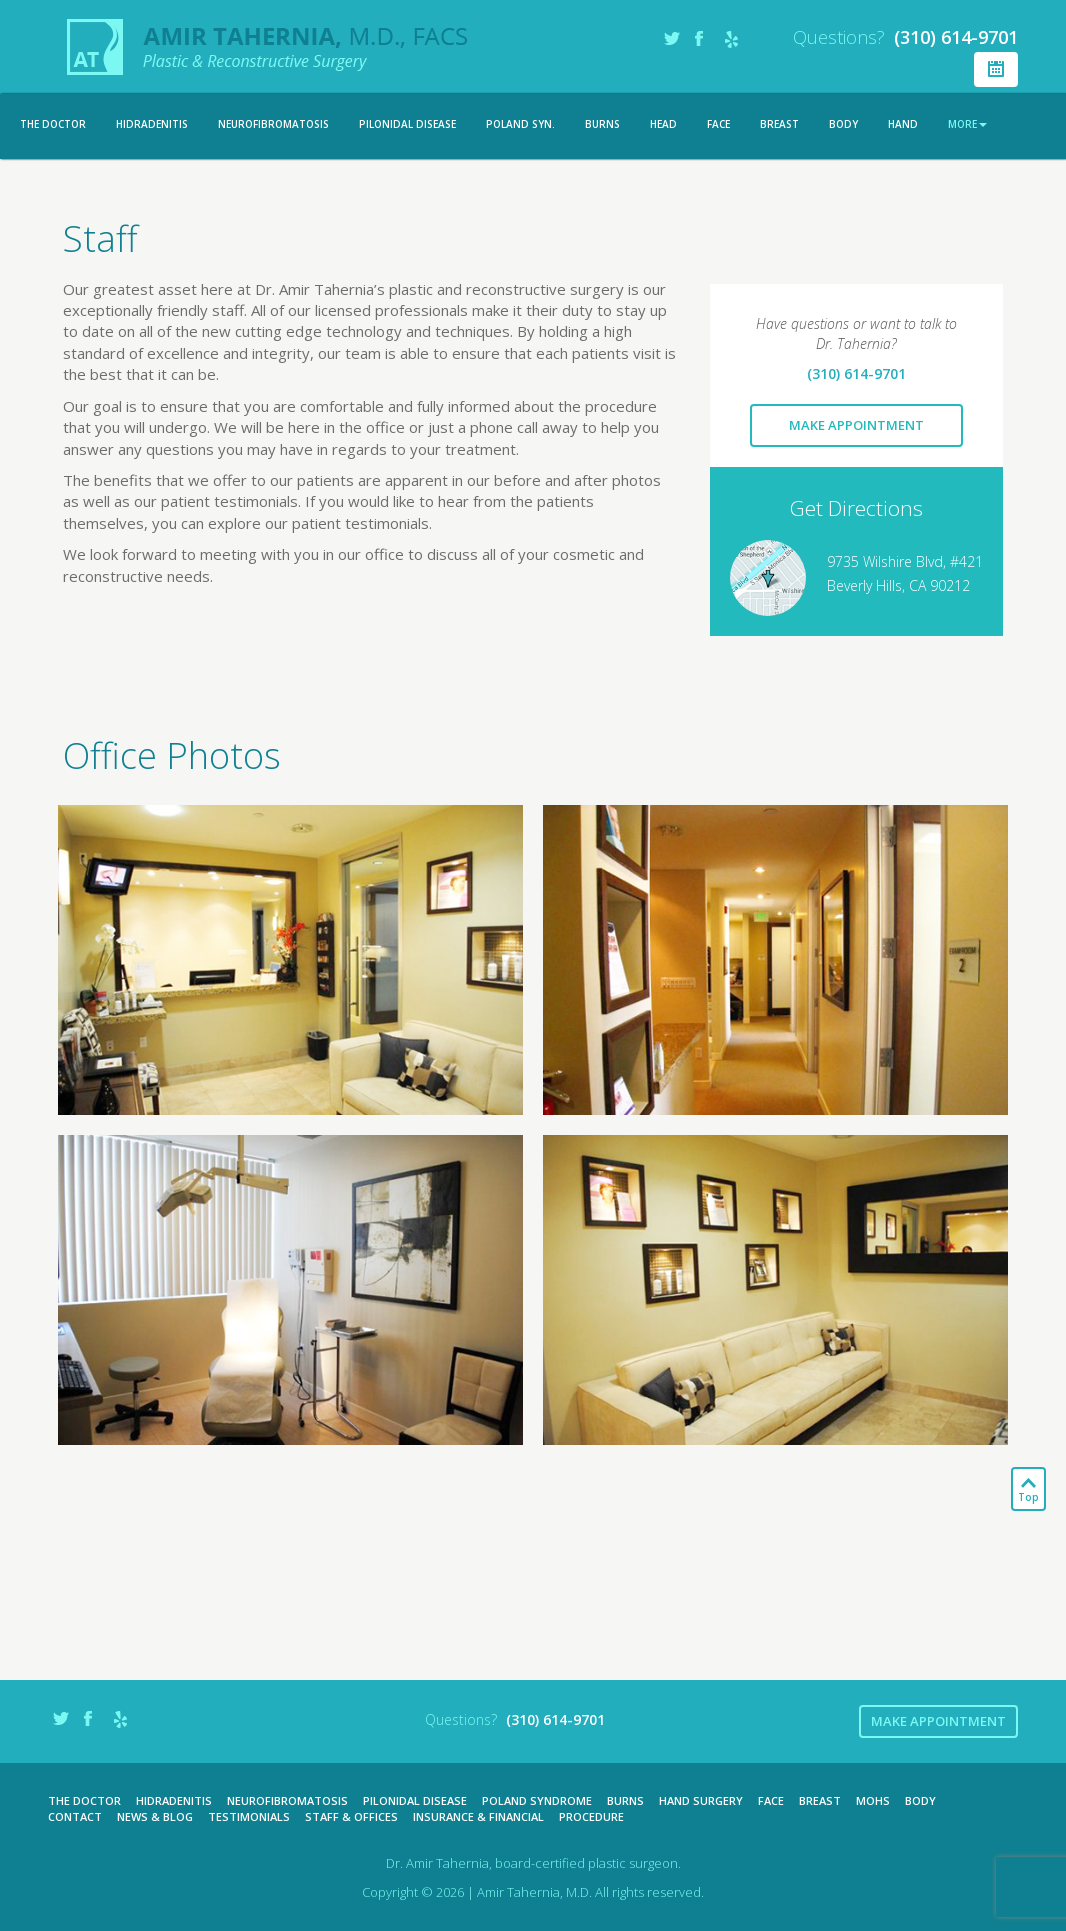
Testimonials (249, 1816)
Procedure (591, 1816)
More (967, 124)
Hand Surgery (701, 1800)
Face (718, 124)
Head (663, 124)
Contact (75, 1816)
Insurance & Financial (478, 1816)
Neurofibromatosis (273, 124)
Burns (602, 124)
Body (843, 124)
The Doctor (53, 124)
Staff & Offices (351, 1816)
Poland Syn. (520, 124)
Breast (779, 124)
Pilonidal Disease (407, 124)
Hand (903, 124)
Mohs (873, 1800)
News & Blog (155, 1816)
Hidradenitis (152, 124)
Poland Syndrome (537, 1800)
